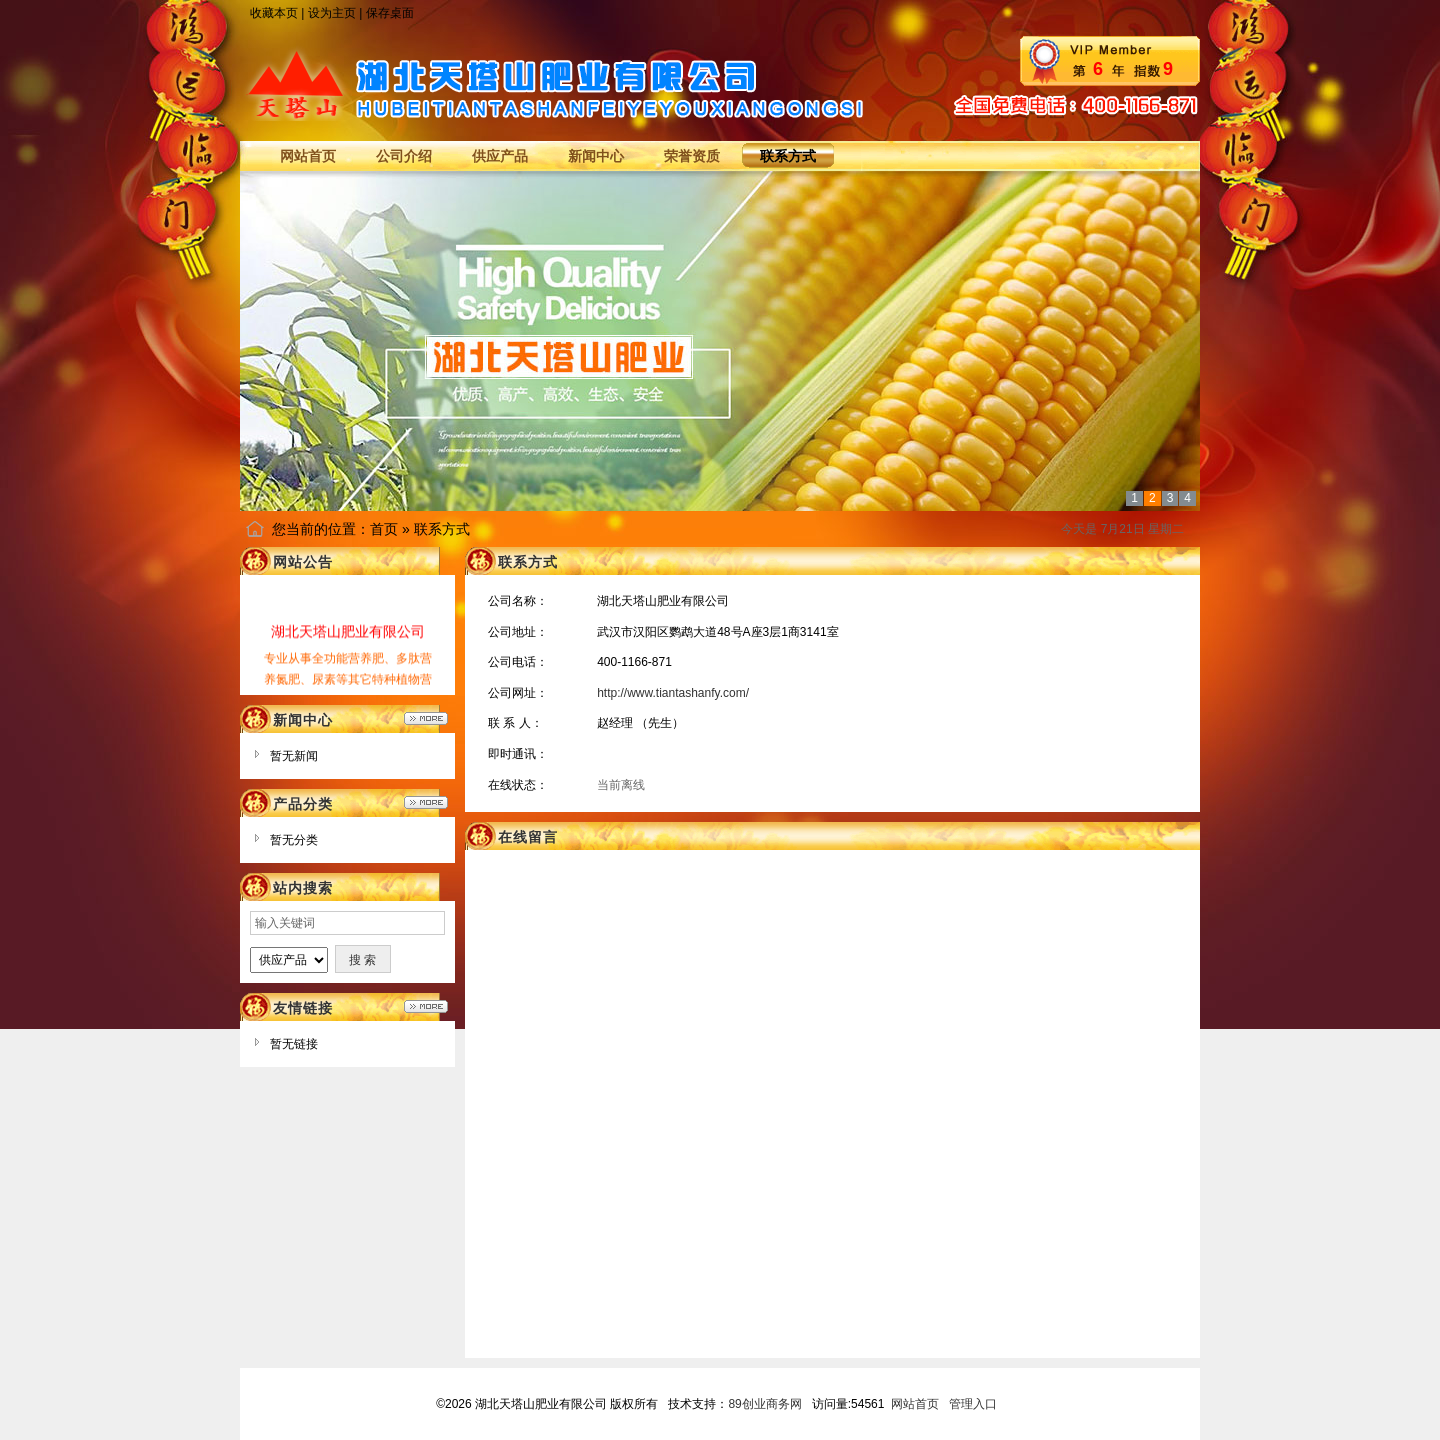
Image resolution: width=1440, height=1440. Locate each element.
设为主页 (332, 13)
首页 (384, 529)
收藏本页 (274, 13)
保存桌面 (390, 13)
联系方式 (442, 529)
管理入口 (973, 1404)
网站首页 (915, 1404)
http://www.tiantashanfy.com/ (673, 693)
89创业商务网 (764, 1404)
